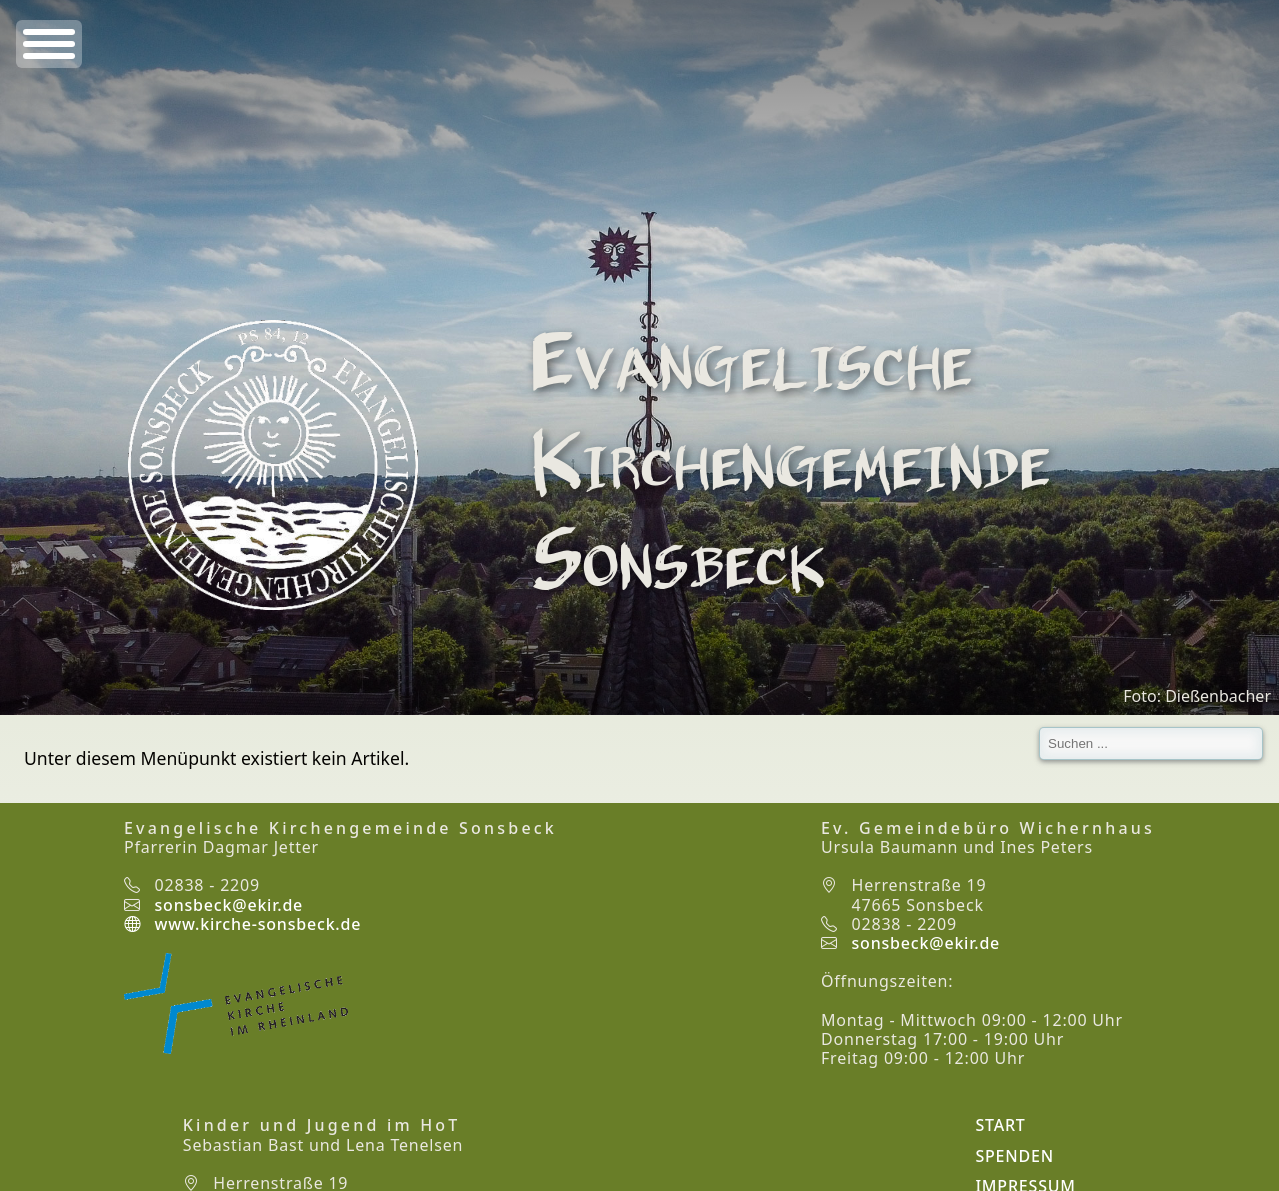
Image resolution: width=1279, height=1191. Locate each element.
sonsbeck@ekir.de (229, 905)
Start (1000, 1125)
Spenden (1014, 1156)
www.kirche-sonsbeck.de (242, 924)
